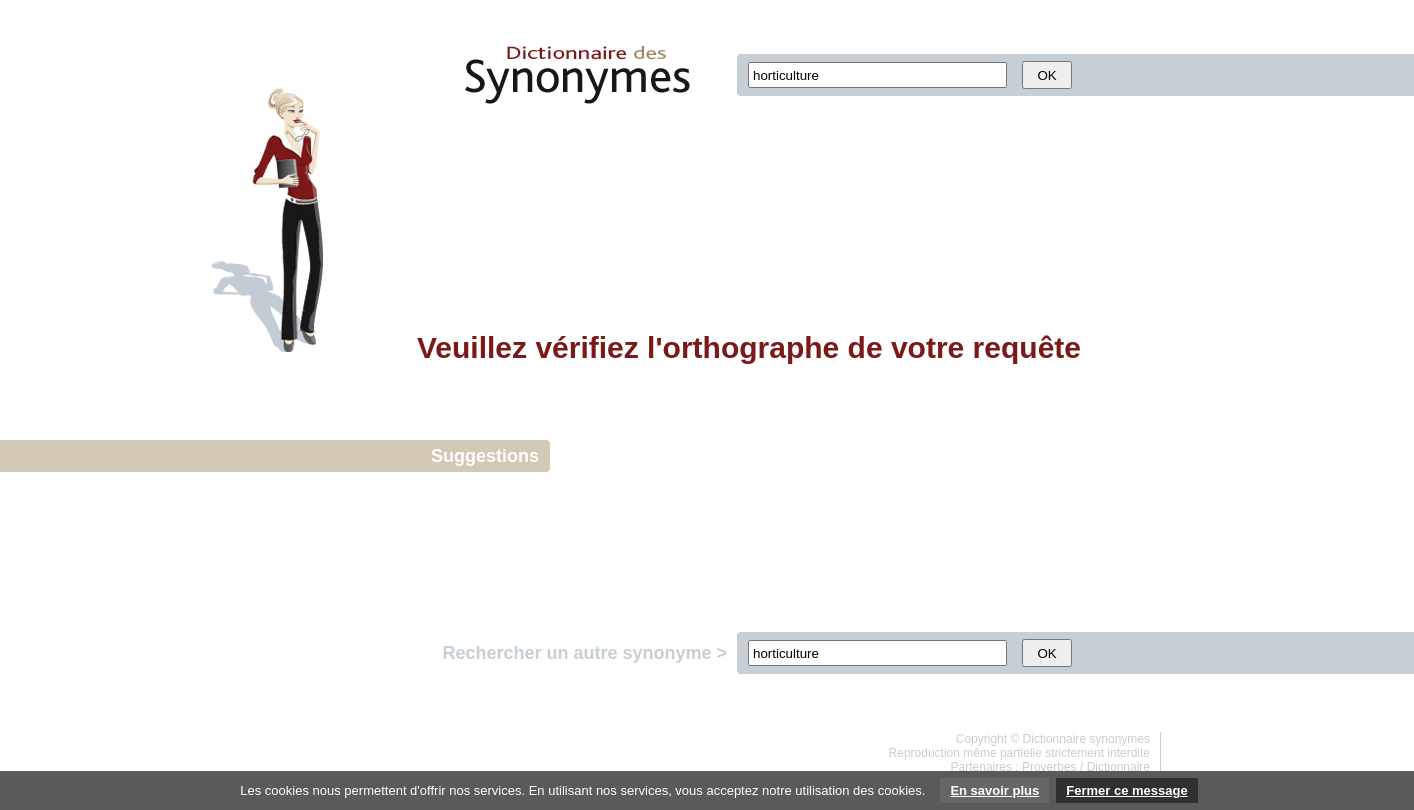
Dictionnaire (1118, 767)
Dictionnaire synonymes (1086, 739)
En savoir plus (994, 790)
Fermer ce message (1126, 790)
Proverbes (1049, 767)
